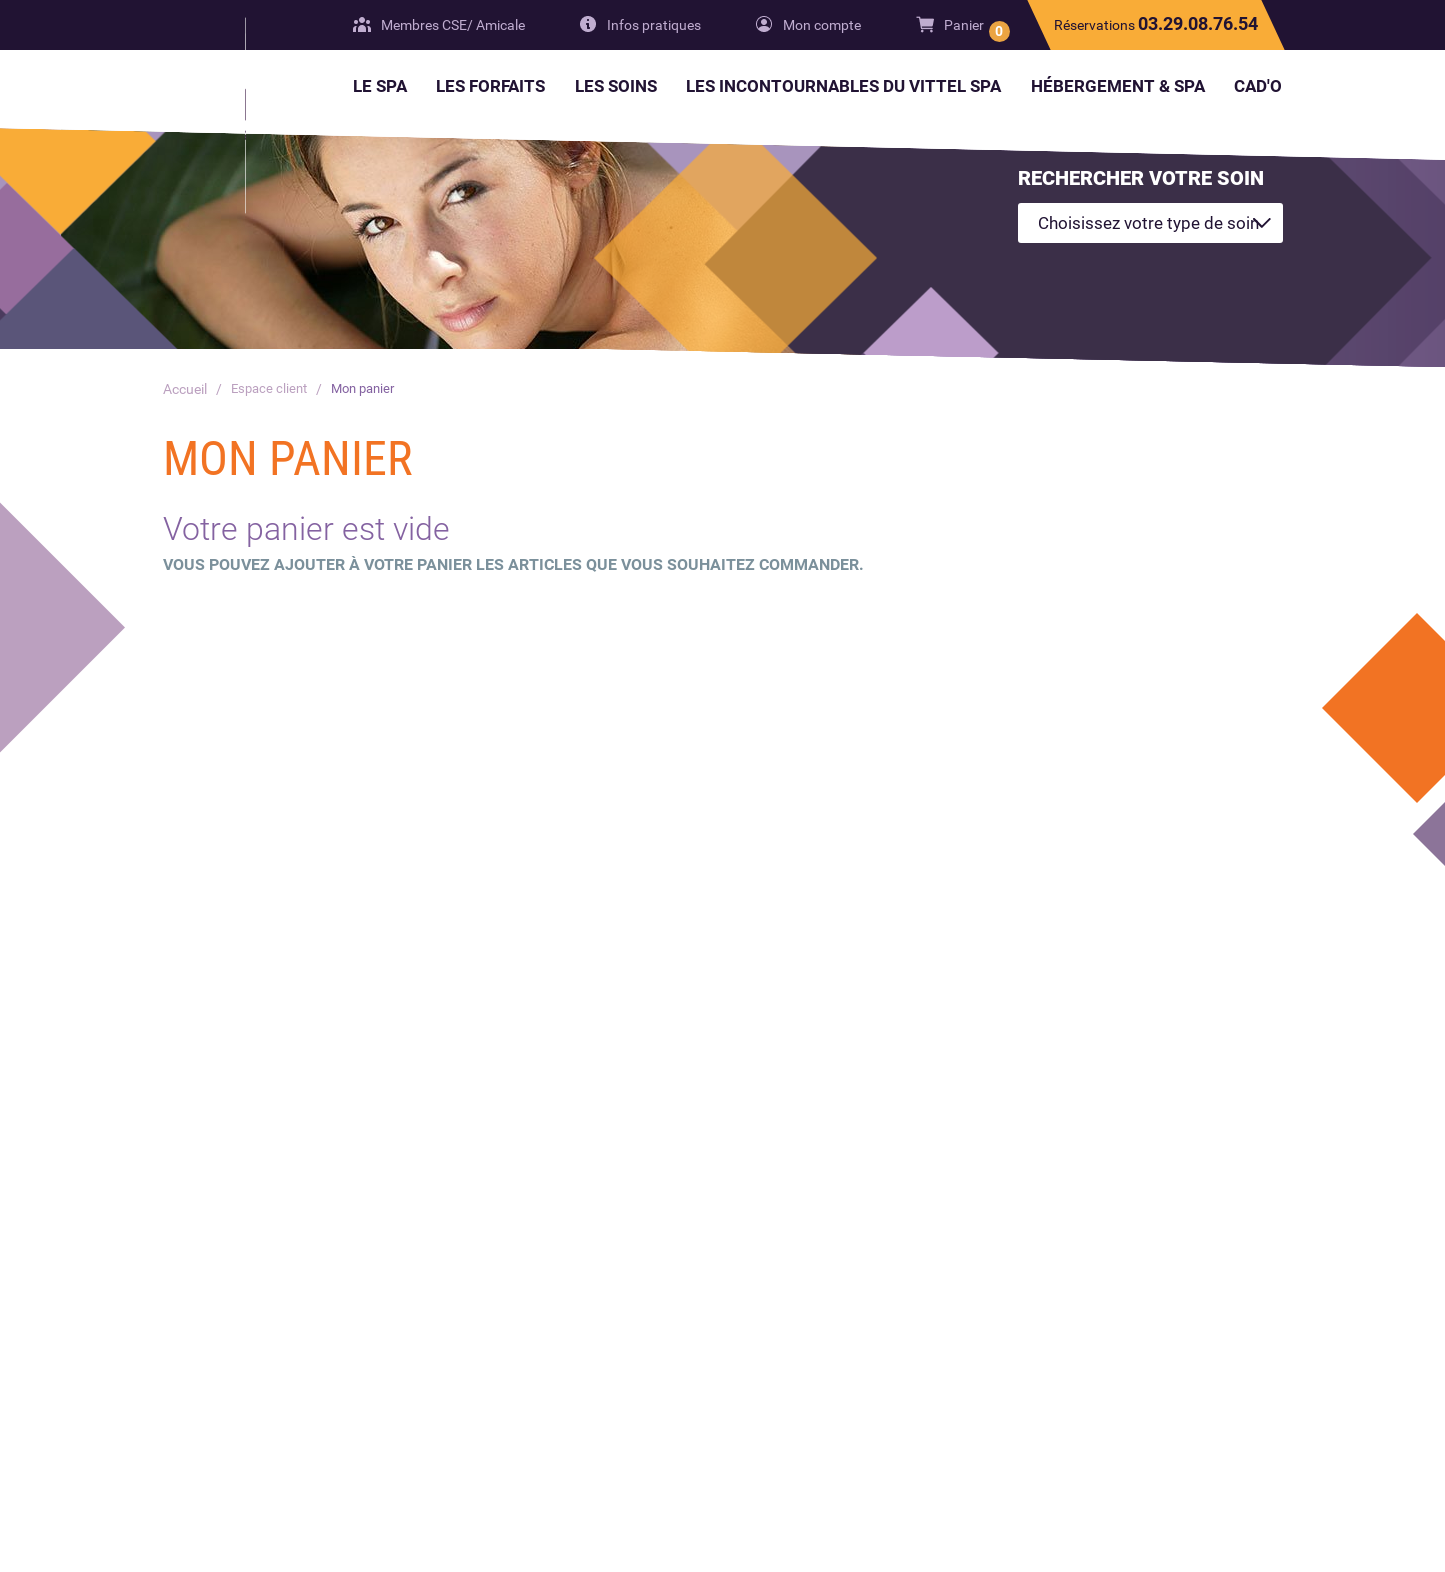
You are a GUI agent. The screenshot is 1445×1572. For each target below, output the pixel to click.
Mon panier (371, 389)
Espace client (271, 389)
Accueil (185, 389)
